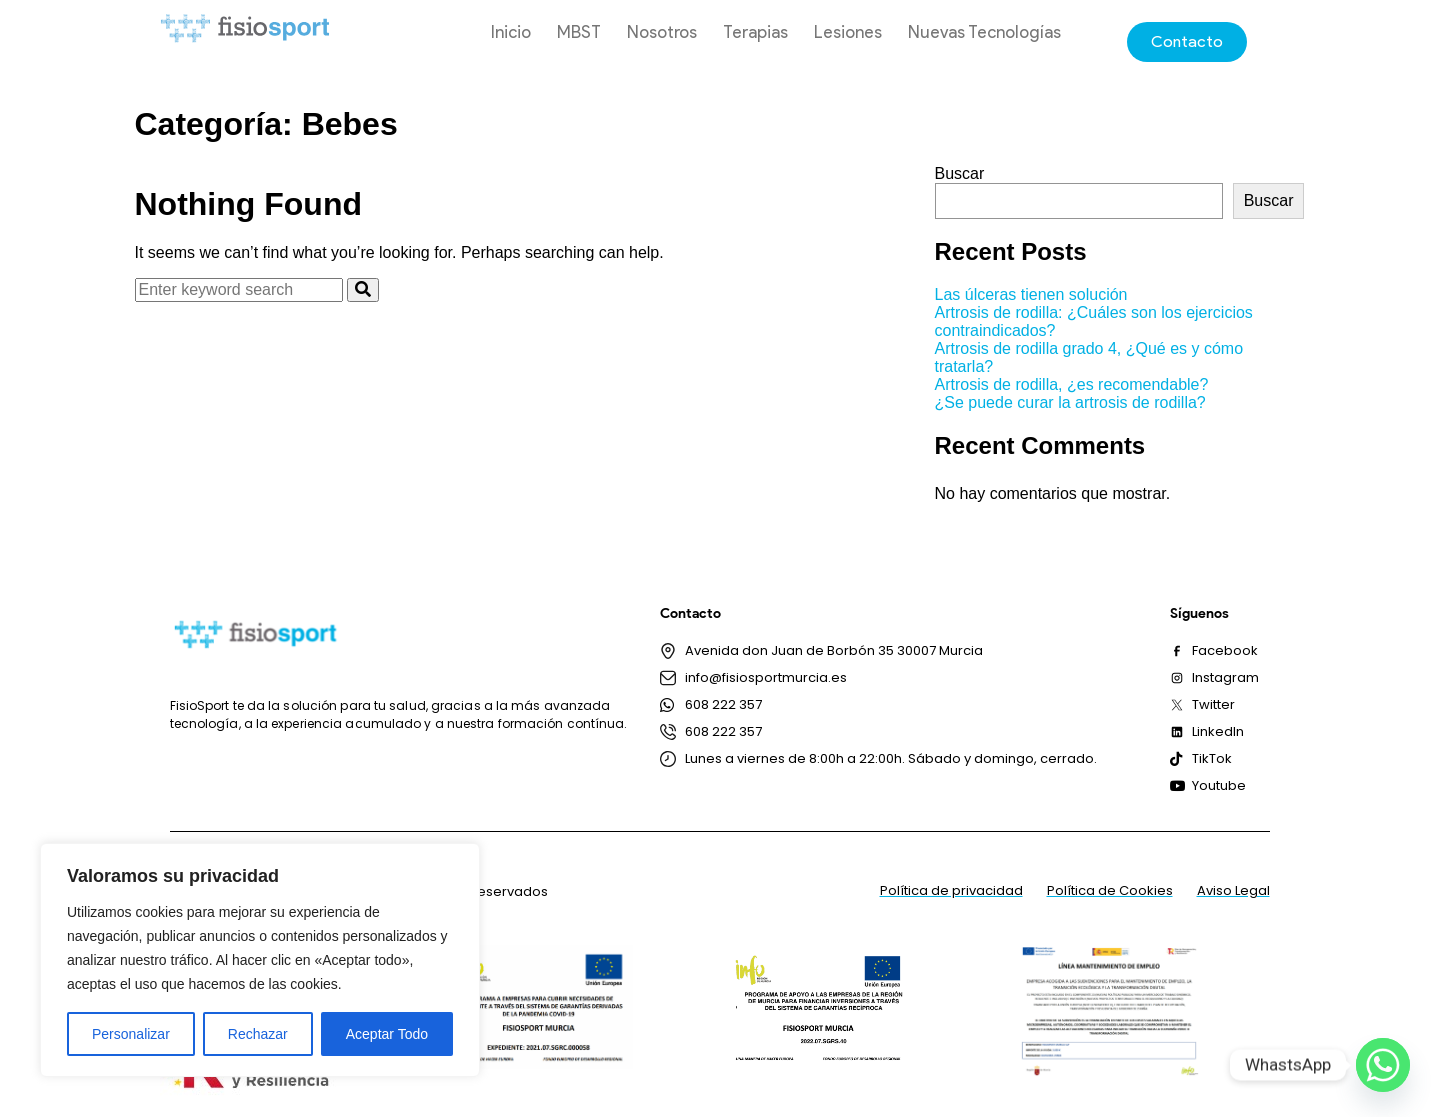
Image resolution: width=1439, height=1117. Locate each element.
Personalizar (131, 1034)
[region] (260, 960)
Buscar (960, 173)
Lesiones (848, 32)
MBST (579, 32)
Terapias (755, 32)
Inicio (511, 32)
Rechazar (258, 1034)
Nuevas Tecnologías (984, 32)
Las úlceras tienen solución (1031, 294)
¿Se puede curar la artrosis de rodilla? (1070, 402)
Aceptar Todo (387, 1034)
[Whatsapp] (1383, 1065)
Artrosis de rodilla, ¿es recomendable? (1072, 384)
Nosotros (662, 32)
